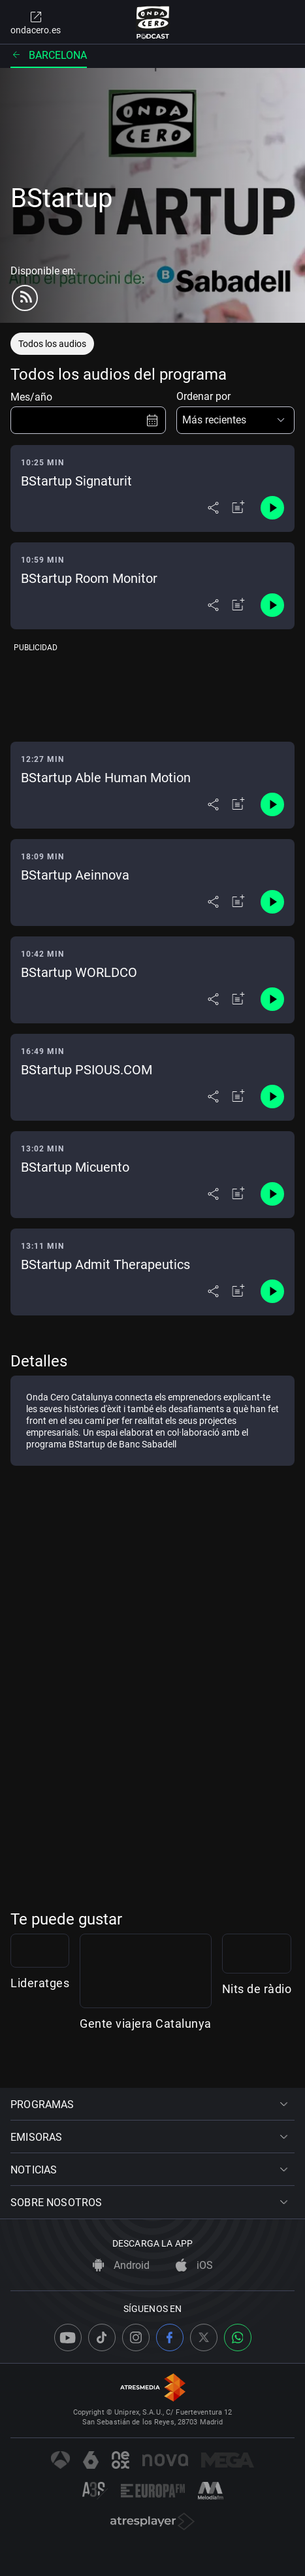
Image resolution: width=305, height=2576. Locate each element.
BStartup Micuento (75, 1167)
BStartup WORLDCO (79, 972)
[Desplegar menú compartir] (213, 508)
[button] (235, 420)
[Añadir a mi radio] (238, 508)
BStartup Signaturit (76, 481)
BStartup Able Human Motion (106, 777)
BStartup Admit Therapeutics (105, 1264)
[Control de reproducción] (272, 508)
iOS (194, 2265)
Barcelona (48, 55)
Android (121, 2265)
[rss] (24, 298)
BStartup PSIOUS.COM (86, 1070)
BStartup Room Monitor (89, 578)
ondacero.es (35, 22)
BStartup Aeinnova (75, 875)
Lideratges (39, 2053)
